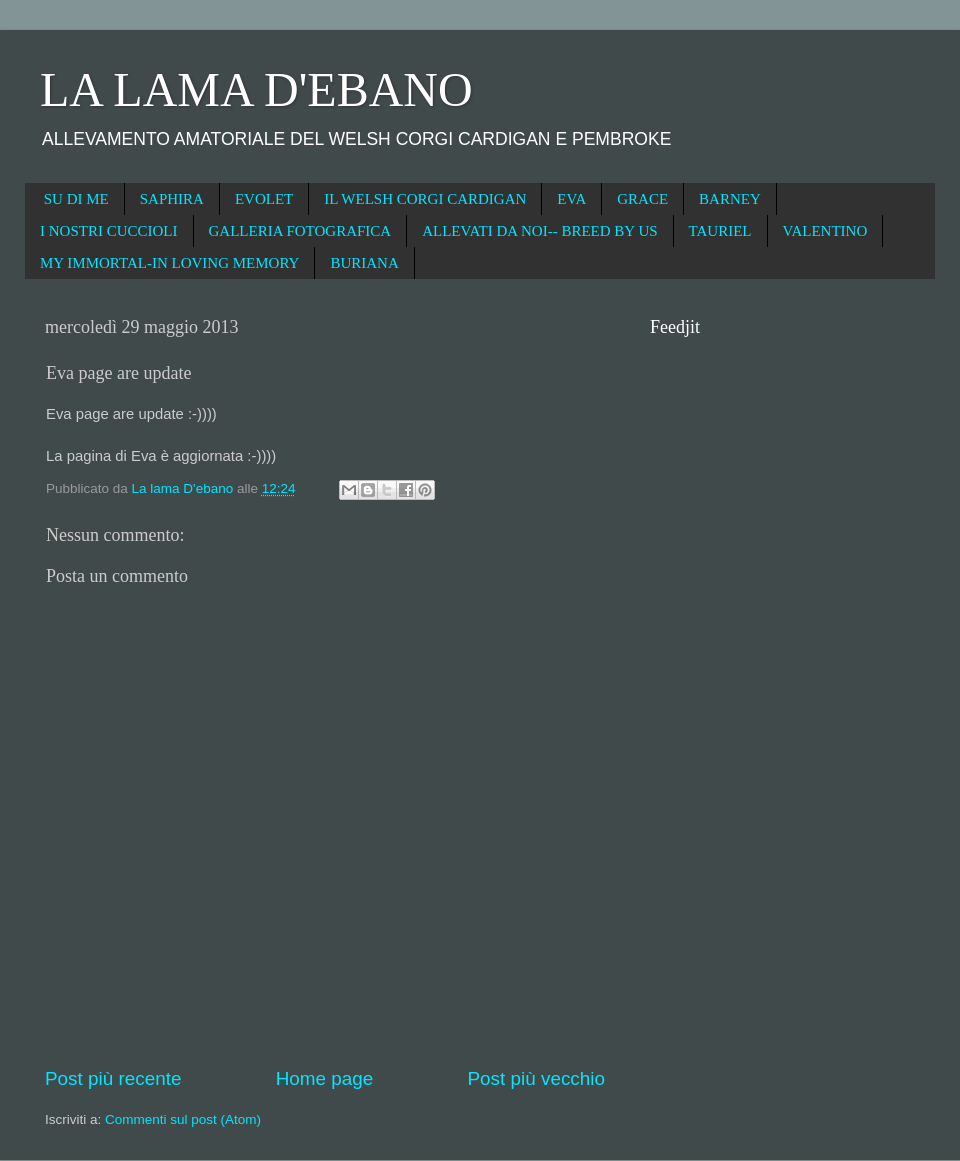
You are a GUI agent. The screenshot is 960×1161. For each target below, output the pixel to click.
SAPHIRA (172, 199)
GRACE (642, 199)
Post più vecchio (536, 1078)
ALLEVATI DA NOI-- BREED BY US (539, 231)
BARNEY (730, 199)
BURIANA (364, 263)
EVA (571, 199)
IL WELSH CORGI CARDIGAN (425, 199)
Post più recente (113, 1078)
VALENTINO (825, 231)
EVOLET (264, 199)
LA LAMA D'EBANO (256, 89)
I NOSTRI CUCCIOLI (109, 231)
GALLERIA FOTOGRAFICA (300, 231)
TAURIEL (720, 231)
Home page (325, 1078)
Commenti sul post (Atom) (183, 1119)
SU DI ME (76, 199)
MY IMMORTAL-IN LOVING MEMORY (169, 263)
